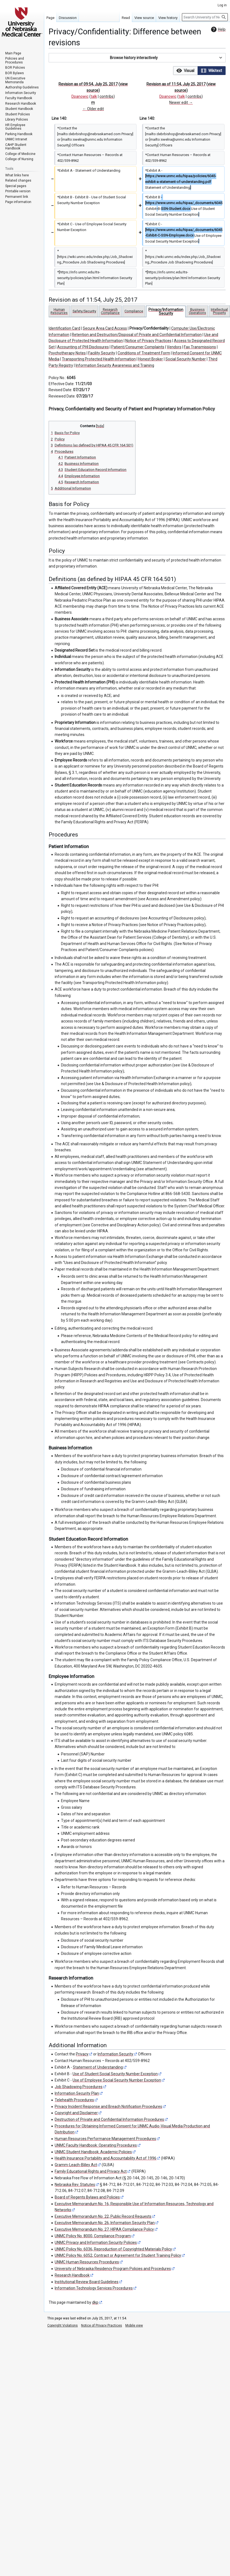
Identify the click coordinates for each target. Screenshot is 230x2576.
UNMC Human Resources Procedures (87, 2262)
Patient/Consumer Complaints (137, 347)
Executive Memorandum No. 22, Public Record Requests (103, 2216)
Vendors (174, 347)
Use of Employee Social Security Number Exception (117, 2080)
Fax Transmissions (200, 347)
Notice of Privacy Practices (148, 340)
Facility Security (101, 353)
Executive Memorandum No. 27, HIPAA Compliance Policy (104, 2229)
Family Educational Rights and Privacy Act (91, 2171)
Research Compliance (110, 311)
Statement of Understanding (98, 2067)
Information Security (115, 2054)
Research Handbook (72, 2275)
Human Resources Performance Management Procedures (105, 2138)
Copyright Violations (62, 2325)
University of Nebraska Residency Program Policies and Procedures (113, 2268)
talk (94, 96)
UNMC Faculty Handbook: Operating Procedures (96, 2145)
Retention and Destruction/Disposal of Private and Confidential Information (137, 334)
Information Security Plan (77, 2093)
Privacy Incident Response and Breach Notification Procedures (108, 2106)
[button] (137, 57)
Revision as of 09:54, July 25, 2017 (88, 84)
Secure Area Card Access (105, 328)
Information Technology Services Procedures (94, 2288)
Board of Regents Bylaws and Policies (87, 2197)
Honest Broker (150, 359)
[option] (185, 70)
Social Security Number (185, 359)
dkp (95, 2302)
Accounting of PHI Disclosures (83, 347)
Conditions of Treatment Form (144, 353)
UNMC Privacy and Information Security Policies (96, 2242)
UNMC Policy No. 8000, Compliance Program (93, 2236)
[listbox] (199, 70)
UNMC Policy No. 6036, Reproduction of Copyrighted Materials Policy (113, 2249)
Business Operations (197, 311)
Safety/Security (84, 311)
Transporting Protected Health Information (99, 359)
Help (218, 29)
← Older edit (93, 109)
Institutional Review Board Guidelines (86, 2282)
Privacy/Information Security (165, 311)
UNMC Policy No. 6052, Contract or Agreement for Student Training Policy (118, 2255)
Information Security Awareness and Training (115, 365)
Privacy (82, 2054)
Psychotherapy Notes (67, 353)
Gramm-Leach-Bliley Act (76, 2165)
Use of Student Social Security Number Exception (115, 2074)
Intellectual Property (219, 311)
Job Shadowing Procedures (78, 2087)
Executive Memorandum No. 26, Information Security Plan (105, 2223)
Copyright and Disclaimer (76, 2113)
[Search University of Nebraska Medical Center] (205, 17)
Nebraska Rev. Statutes (75, 2184)
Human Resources (59, 311)
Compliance (133, 311)
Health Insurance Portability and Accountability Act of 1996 (105, 2158)
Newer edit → (181, 102)
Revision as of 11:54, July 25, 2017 (176, 84)
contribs (106, 96)
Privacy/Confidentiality (149, 328)
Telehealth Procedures (74, 2100)
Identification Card (64, 328)
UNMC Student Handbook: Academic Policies (93, 2152)
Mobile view (134, 2325)
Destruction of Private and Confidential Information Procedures (109, 2119)
